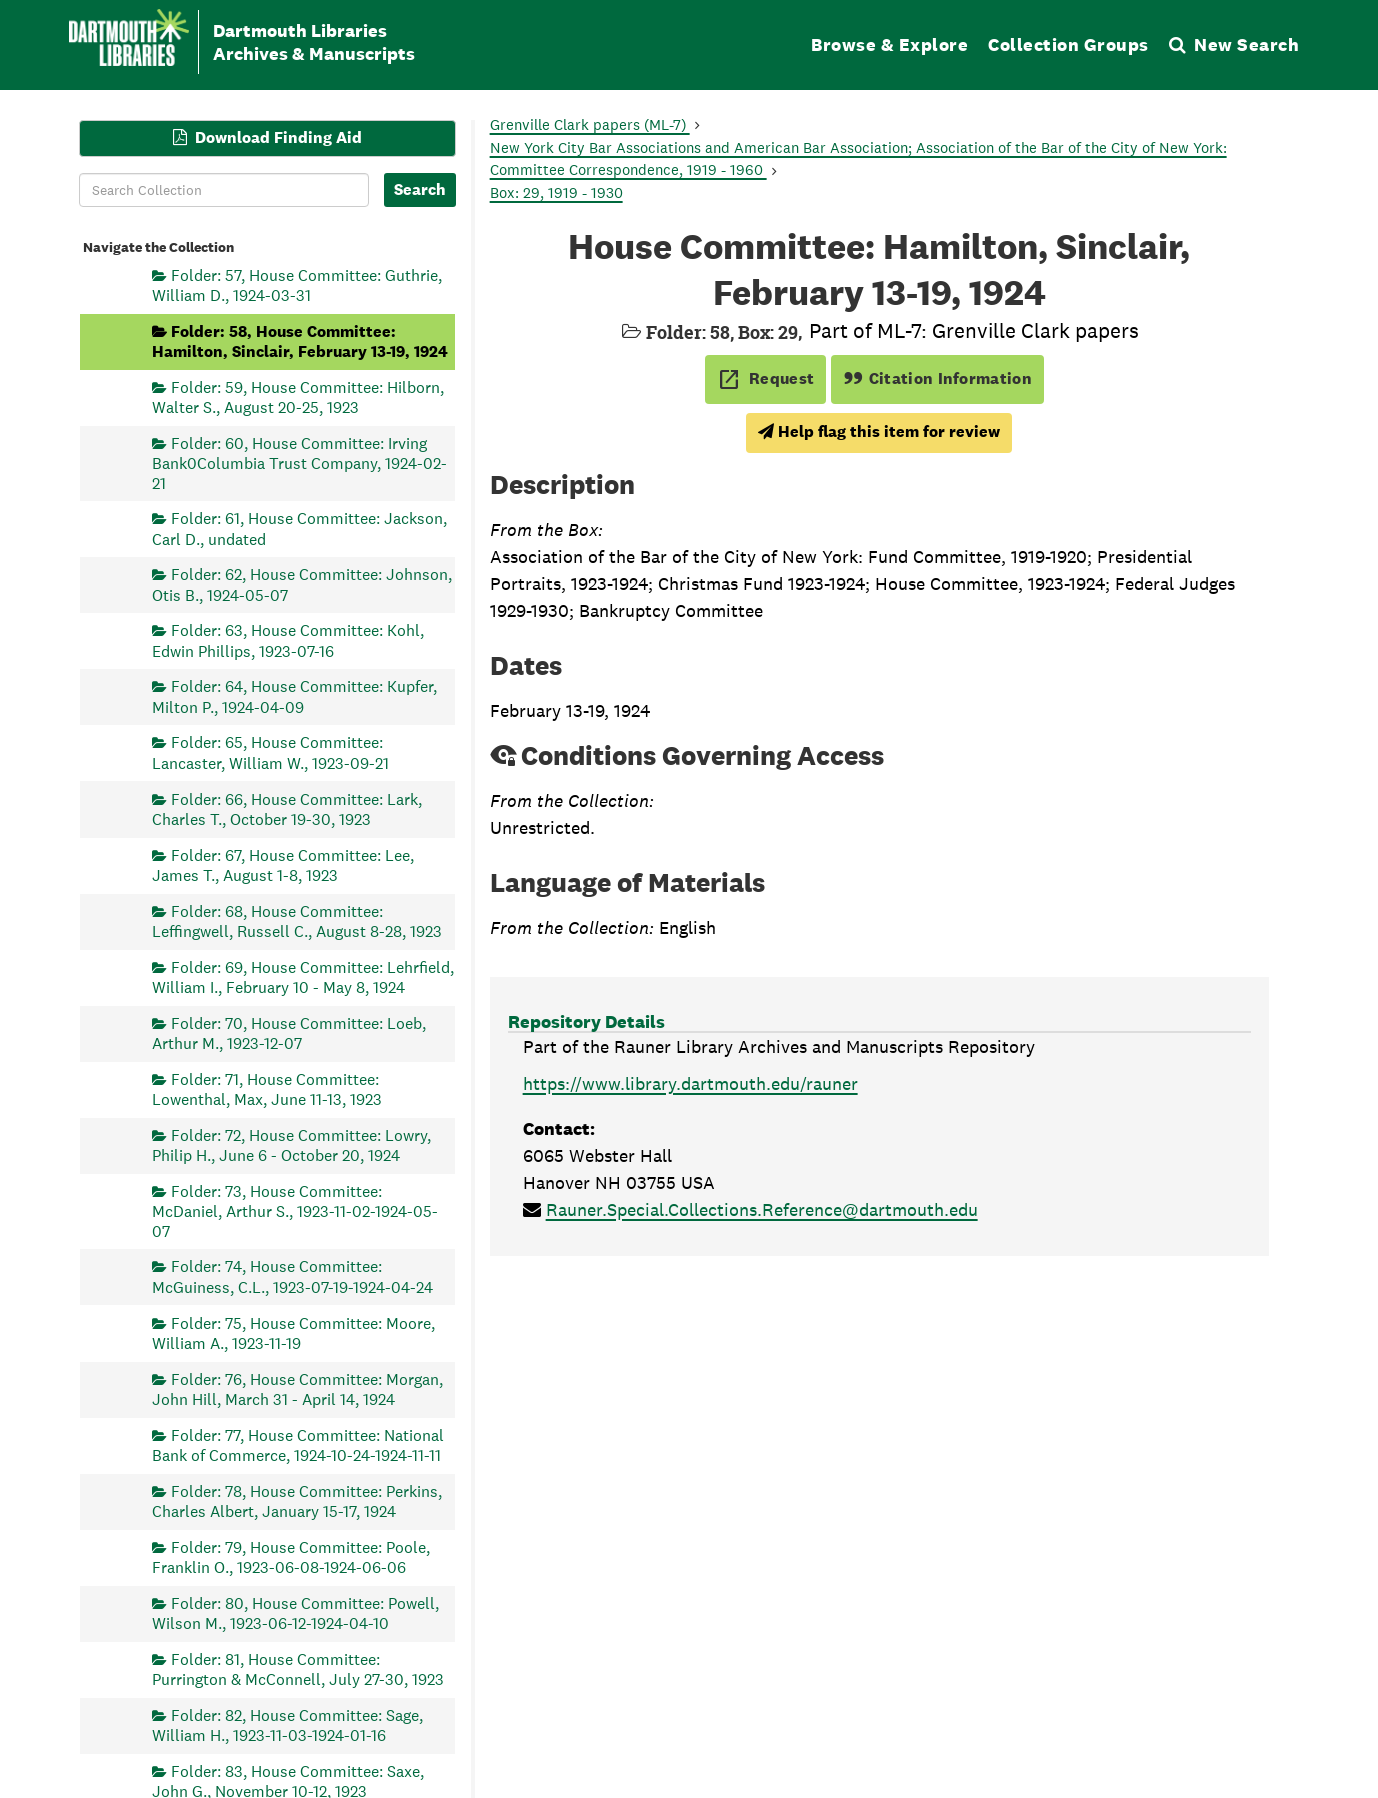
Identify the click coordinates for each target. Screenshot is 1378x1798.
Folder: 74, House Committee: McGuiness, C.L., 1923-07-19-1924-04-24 (292, 1276)
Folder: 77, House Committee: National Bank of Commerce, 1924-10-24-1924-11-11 (298, 1444)
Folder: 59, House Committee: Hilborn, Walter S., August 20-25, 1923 (298, 396)
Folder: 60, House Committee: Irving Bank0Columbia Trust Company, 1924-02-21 (299, 462)
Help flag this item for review (879, 431)
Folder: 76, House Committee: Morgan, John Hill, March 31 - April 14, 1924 (297, 1388)
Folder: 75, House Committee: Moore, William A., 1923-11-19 (293, 1332)
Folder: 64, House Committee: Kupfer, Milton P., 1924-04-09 (294, 696)
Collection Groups (1068, 44)
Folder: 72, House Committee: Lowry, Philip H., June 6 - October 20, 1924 (291, 1144)
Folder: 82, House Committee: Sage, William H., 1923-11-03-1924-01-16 (287, 1724)
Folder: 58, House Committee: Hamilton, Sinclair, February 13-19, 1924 (300, 340)
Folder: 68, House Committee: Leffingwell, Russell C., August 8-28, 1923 (297, 920)
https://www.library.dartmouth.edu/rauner (690, 1083)
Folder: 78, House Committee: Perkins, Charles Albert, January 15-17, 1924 (297, 1500)
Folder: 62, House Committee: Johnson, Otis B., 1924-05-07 (302, 584)
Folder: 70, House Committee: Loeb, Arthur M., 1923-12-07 (289, 1032)
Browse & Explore (889, 44)
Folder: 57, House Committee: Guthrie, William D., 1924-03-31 (297, 284)
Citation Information (937, 378)
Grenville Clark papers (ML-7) (590, 124)
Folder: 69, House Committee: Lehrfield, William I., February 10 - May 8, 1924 (303, 976)
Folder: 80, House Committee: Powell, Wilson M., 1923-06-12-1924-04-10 (295, 1612)
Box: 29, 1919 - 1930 (556, 192)
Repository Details (586, 1021)
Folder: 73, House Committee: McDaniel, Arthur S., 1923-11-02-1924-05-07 (295, 1210)
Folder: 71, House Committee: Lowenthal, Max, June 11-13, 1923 (267, 1088)
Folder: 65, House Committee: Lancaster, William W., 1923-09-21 (270, 752)
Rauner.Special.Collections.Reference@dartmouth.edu (762, 1209)
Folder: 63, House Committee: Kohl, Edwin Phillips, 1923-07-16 (288, 640)
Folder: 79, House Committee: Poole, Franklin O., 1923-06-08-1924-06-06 (291, 1556)
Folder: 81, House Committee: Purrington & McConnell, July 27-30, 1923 (298, 1668)
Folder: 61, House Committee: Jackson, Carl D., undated (299, 528)
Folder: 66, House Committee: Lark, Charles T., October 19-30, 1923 (287, 808)
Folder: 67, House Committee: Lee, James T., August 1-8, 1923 (283, 864)
